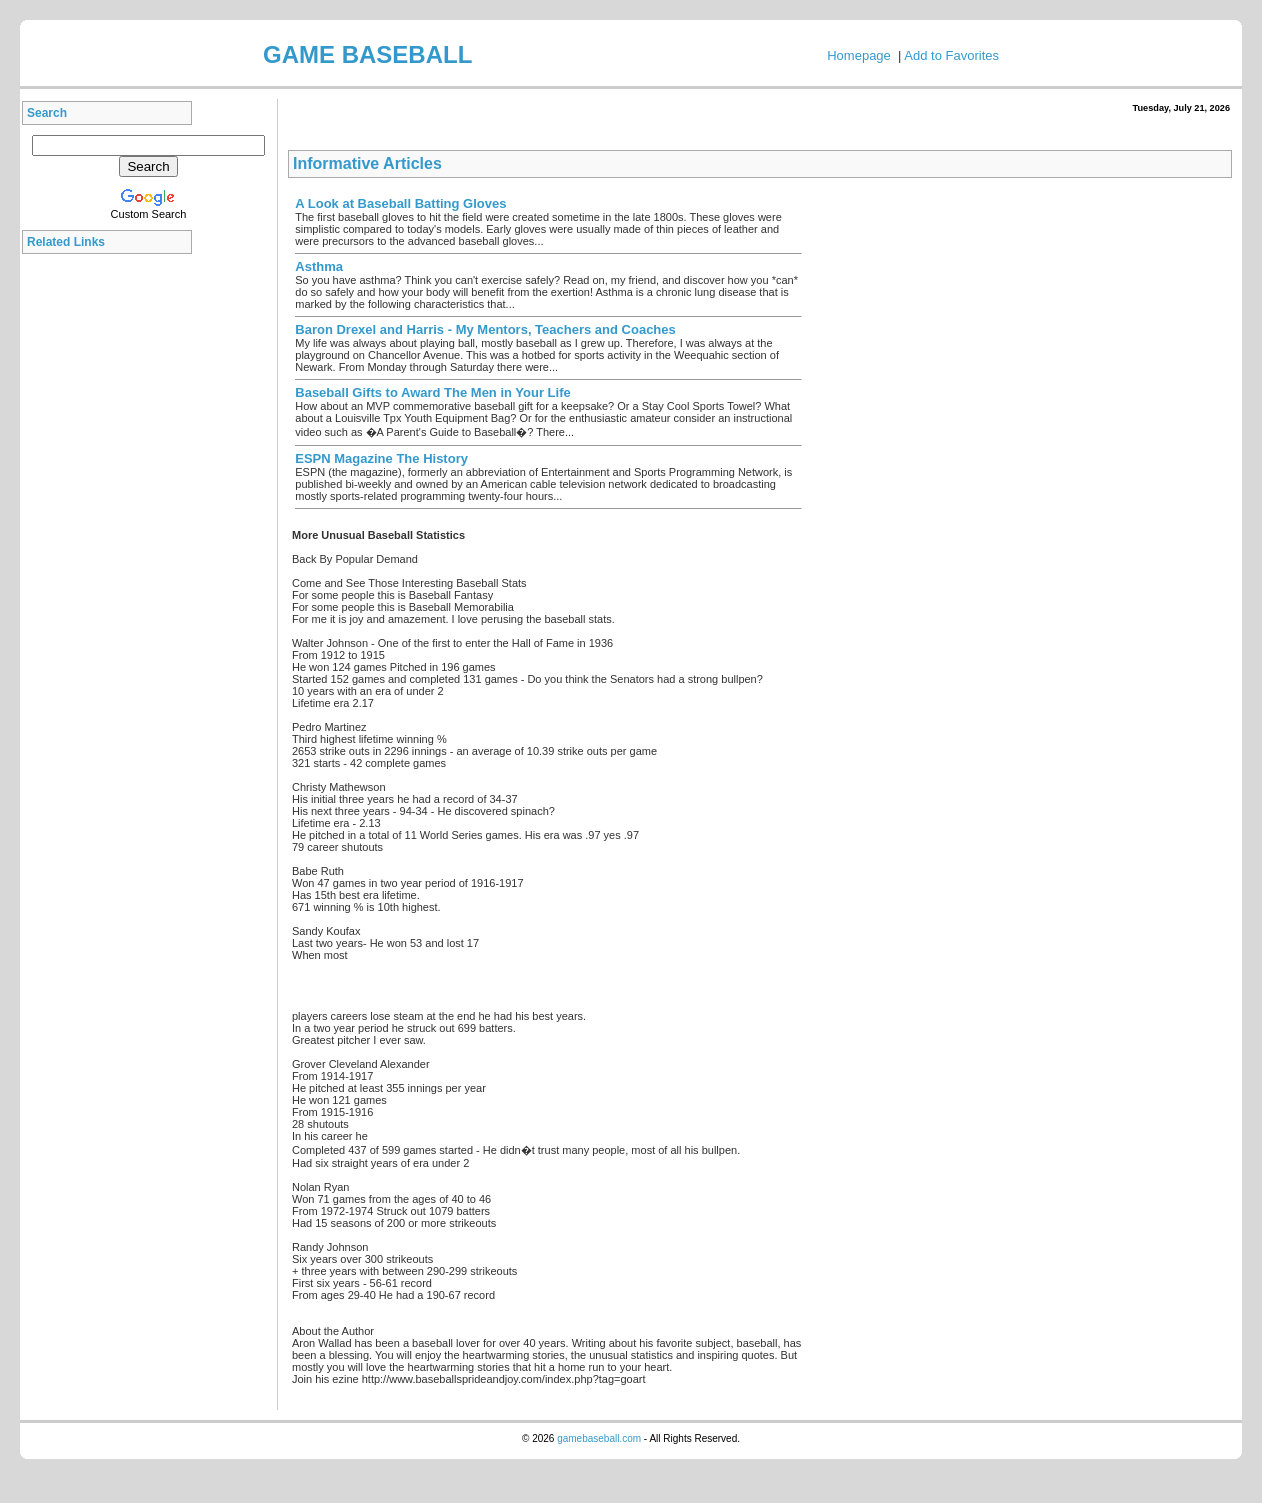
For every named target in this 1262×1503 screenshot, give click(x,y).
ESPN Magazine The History (381, 458)
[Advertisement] (112, 564)
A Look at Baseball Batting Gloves (400, 203)
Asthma (319, 266)
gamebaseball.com (599, 1438)
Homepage (859, 55)
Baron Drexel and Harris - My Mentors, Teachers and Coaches (485, 329)
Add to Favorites (951, 55)
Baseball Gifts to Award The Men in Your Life (432, 392)
